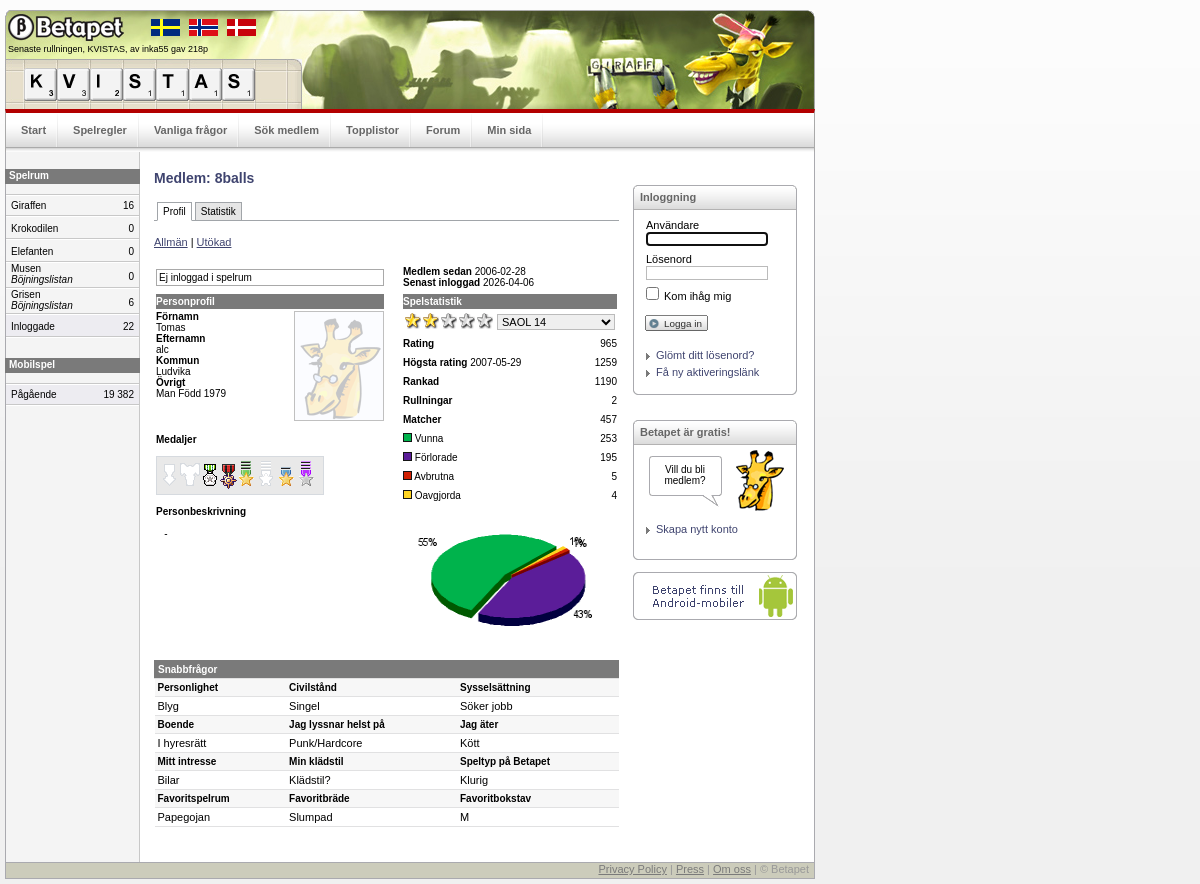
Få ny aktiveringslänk (707, 372)
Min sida (509, 130)
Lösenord (669, 259)
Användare (672, 225)
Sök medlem (286, 130)
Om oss (732, 869)
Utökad (214, 242)
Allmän (171, 242)
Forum (443, 130)
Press (690, 869)
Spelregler (100, 130)
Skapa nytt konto (697, 529)
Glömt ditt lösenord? (705, 355)
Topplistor (372, 130)
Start (33, 130)
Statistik (218, 211)
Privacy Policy (632, 869)
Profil (174, 211)
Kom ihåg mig (697, 296)
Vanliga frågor (190, 130)
